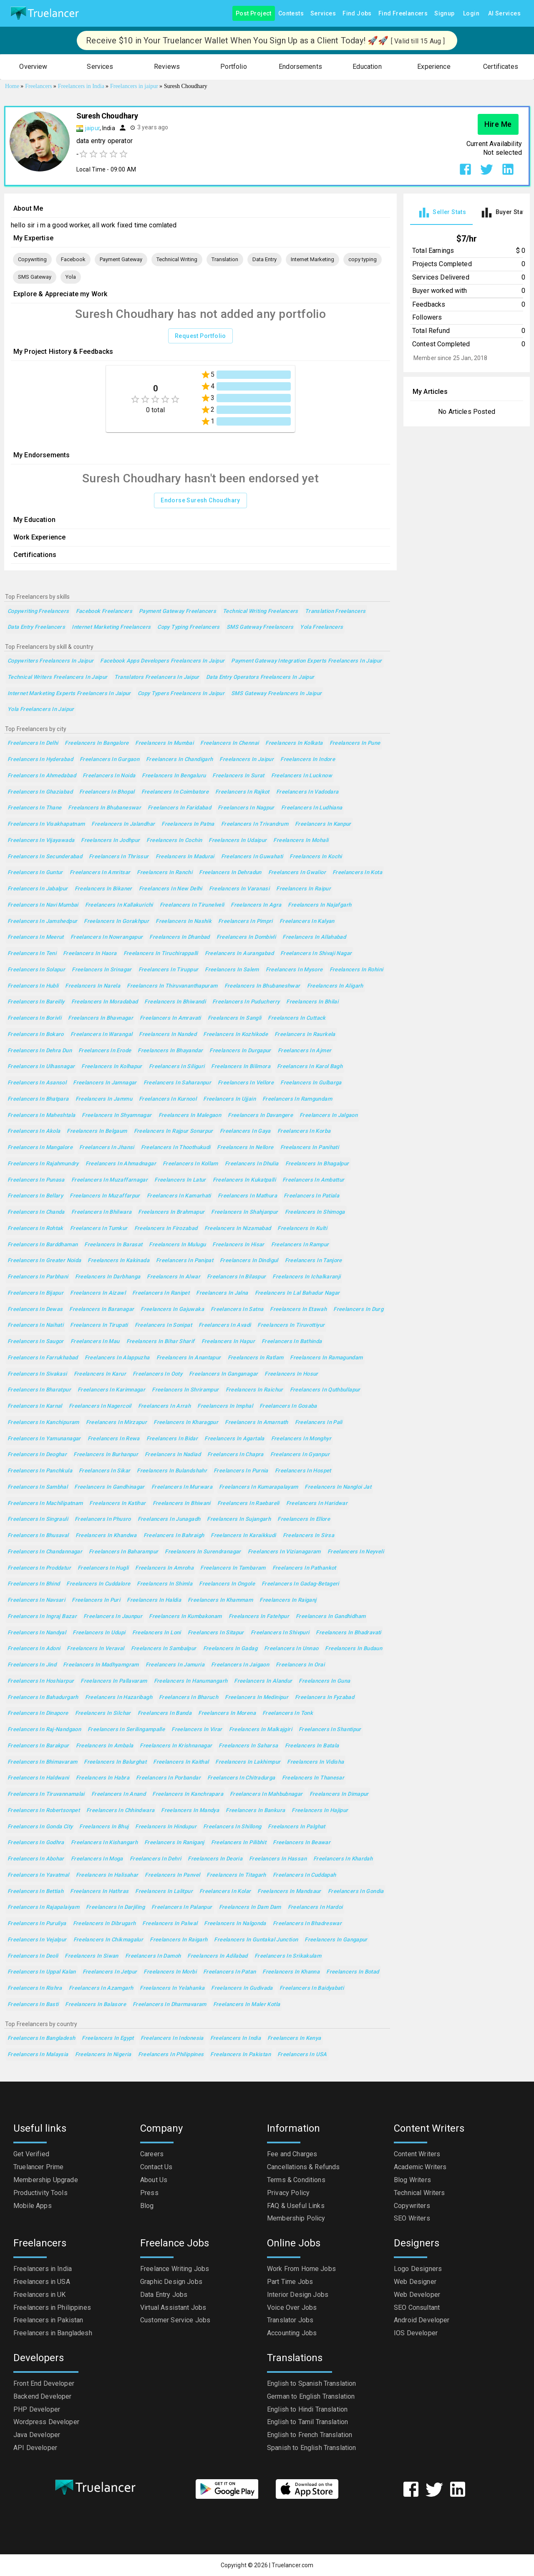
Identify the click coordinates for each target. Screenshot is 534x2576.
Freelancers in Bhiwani (181, 1503)
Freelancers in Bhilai (312, 1002)
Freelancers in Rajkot (242, 792)
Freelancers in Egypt (107, 2038)
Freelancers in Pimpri (246, 921)
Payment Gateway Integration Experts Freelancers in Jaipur (306, 661)
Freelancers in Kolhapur (112, 1066)
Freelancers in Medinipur (256, 1697)
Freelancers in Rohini (356, 969)
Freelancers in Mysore (294, 969)
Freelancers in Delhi (33, 743)
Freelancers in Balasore (95, 2004)
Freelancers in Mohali (301, 840)
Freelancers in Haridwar (317, 1503)
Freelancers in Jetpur (110, 1972)
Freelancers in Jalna (221, 1293)
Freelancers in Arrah (164, 1406)
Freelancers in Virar (197, 1729)
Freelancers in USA (302, 2054)
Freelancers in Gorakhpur (116, 921)
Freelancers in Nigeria (103, 2054)
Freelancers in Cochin (174, 840)
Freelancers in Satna (237, 1309)
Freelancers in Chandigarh (179, 759)
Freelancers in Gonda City (40, 1826)
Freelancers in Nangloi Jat (338, 1487)
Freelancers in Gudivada (242, 1988)
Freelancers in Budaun (353, 1648)
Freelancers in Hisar (238, 1244)
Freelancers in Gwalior (297, 872)
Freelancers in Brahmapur (171, 1212)
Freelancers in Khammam (220, 1600)
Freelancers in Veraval (95, 1648)
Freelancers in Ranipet (161, 1293)
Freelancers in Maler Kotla (247, 2004)
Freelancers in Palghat (296, 1826)
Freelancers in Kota (357, 872)
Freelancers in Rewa (113, 1438)
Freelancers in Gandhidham (330, 1616)
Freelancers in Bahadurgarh (43, 1697)
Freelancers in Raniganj (174, 1842)
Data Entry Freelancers (36, 627)
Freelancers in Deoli (33, 1956)
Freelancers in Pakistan (240, 2054)
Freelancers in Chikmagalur (108, 1939)
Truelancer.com (292, 2565)
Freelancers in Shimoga (315, 1212)
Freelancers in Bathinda (292, 1341)
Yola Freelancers (321, 627)
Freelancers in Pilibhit (238, 1842)
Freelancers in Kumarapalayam (258, 1487)
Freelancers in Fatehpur (259, 1616)
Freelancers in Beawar (301, 1842)
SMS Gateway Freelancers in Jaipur (276, 693)
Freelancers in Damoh (152, 1956)
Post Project (253, 13)
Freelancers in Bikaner (103, 888)
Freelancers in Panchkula (40, 1470)
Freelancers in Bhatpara (38, 1099)
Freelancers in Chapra (235, 1454)
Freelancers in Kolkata (294, 743)
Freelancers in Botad (352, 1972)
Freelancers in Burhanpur (106, 1454)
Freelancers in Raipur (303, 888)
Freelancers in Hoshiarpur (41, 1681)
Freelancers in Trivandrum (254, 824)
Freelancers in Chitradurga (241, 1778)
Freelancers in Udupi (99, 1632)
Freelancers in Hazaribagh (118, 1697)
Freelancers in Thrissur (119, 856)
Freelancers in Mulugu (177, 1244)
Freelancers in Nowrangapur (107, 937)
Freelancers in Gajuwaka (172, 1309)
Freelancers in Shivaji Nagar (316, 953)
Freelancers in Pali (318, 1422)
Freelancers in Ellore (304, 1519)
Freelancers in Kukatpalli (244, 1180)
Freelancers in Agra (256, 905)
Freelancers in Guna (324, 1681)
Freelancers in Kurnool (167, 1099)
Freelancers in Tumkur (98, 1228)
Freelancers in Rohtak (35, 1228)
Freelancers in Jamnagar (105, 1082)
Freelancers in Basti (33, 2004)
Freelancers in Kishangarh (104, 1842)
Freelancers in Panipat (184, 1260)
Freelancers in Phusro (103, 1519)
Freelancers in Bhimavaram (42, 1762)
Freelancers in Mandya (190, 1810)
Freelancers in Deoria (215, 1859)
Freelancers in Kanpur (323, 824)
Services (323, 13)
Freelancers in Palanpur (182, 1907)
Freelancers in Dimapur (339, 1794)
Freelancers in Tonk (288, 1713)
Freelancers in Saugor (35, 1341)
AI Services (504, 14)
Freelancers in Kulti (302, 1228)
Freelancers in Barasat (113, 1244)
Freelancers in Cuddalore (98, 1584)
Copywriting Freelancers (38, 611)
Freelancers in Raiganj (288, 1600)
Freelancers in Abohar (36, 1859)
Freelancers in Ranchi (164, 872)
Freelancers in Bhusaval (38, 1535)
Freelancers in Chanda (36, 1212)
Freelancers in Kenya (294, 2038)
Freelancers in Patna (188, 824)
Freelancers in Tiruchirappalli (161, 953)
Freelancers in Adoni (34, 1648)
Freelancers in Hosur (291, 1374)
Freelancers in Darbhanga (107, 1276)
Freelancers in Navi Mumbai (43, 905)
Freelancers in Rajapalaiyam (43, 1907)
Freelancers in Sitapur (216, 1632)
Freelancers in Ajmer (304, 1050)
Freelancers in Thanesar (313, 1778)
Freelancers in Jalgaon (328, 1115)
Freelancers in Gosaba (288, 1406)
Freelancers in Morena (226, 1713)
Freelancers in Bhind (33, 1584)
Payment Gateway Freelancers (177, 611)
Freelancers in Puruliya (37, 1923)
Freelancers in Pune (355, 743)
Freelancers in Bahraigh (174, 1535)
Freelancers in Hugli (103, 1568)
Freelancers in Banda (164, 1713)
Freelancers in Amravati (170, 1018)
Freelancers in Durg (358, 1309)
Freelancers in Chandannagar (45, 1551)
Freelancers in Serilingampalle (126, 1729)
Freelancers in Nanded (167, 1034)
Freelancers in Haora (89, 953)
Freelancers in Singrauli (38, 1519)
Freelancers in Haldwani (38, 1778)
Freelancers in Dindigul (249, 1260)
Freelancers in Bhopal (107, 792)
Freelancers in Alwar (173, 1276)
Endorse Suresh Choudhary (200, 500)
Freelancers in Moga (97, 1859)
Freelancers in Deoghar (37, 1454)
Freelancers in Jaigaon (240, 1665)
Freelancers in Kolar (225, 1891)
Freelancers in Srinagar (102, 969)
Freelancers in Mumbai (164, 743)
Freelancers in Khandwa (106, 1535)
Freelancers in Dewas (35, 1309)
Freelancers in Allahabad (314, 937)
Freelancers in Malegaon (190, 1115)
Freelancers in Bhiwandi (175, 1002)
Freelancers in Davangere (260, 1115)
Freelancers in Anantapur (189, 1357)
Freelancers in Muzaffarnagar (109, 1180)
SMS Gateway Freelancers (260, 627)
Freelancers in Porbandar (168, 1778)
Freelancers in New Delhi (170, 888)
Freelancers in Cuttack (296, 1018)
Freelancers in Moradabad (105, 1002)
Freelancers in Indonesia (172, 2038)
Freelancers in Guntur (35, 872)
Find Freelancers (403, 13)
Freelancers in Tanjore (313, 1260)
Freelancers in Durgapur (240, 1050)
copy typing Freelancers (189, 627)
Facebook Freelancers (104, 611)
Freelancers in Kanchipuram (43, 1422)
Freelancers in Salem (231, 969)
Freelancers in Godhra (36, 1842)
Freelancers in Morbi (170, 1972)
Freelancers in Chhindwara (120, 1810)
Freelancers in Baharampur (123, 1551)
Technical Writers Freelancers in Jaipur (57, 677)
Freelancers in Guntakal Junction (256, 1939)
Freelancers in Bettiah (35, 1891)
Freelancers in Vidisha (315, 1762)
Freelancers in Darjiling (115, 1907)
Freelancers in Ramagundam (326, 1357)
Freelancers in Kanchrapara (188, 1794)
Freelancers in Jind (32, 1665)
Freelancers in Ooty (157, 1374)
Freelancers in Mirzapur (116, 1422)
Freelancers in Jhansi (107, 1147)
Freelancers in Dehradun (230, 872)
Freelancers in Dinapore (38, 1713)
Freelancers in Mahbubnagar (266, 1794)
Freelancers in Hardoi (315, 1907)
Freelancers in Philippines (171, 2054)
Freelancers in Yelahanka (172, 1988)
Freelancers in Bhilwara (102, 1212)
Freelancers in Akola (34, 1131)
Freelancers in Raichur (254, 1390)
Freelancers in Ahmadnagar (121, 1163)
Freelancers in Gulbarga (311, 1082)
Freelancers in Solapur (36, 969)
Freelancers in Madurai (185, 856)
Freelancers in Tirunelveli (192, 905)
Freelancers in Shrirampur (185, 1390)
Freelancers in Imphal (225, 1406)
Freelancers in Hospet (303, 1470)
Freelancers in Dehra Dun (39, 1050)
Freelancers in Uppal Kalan (42, 1972)
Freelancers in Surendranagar (202, 1551)
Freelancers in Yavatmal (38, 1875)
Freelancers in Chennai (229, 743)
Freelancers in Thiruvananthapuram (172, 986)
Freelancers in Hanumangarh (190, 1681)
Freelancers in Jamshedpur (42, 921)
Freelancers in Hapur (228, 1341)
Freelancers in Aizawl (97, 1293)
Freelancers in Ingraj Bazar (42, 1616)
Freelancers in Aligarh (335, 986)
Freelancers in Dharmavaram (169, 2004)
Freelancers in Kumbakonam (185, 1616)
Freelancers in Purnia (241, 1470)
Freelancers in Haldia (154, 1600)
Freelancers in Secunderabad (45, 856)
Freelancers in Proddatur (39, 1568)
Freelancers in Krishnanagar (176, 1745)
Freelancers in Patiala (311, 1196)
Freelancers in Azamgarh (101, 1988)
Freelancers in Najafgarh (319, 905)
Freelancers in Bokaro (35, 1034)
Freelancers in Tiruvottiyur (291, 1325)
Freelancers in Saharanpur (177, 1082)
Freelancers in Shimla (164, 1584)
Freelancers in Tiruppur (168, 969)
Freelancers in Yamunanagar (44, 1438)
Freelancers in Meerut (35, 937)
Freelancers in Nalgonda (235, 1923)
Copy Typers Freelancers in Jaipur (181, 693)
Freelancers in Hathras (99, 1891)
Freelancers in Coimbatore (175, 792)
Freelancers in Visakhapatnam (46, 824)
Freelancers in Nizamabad (238, 1228)
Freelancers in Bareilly (36, 1002)
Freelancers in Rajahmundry (43, 1163)
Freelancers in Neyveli (355, 1551)
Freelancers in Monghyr (301, 1438)
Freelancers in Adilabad (217, 1956)
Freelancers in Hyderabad (40, 759)
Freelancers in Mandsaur (289, 1891)
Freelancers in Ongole (227, 1584)
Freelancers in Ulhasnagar (41, 1066)
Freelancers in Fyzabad (324, 1697)
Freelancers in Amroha (164, 1568)
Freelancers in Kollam (190, 1163)
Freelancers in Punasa (36, 1180)
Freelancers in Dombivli (246, 937)
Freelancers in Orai (300, 1665)
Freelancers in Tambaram (233, 1568)
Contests (291, 13)
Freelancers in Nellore (245, 1147)
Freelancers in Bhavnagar (100, 1018)
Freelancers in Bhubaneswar (104, 808)
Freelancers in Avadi (224, 1325)
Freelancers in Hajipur (320, 1810)
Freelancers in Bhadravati (348, 1632)
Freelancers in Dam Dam (250, 1907)
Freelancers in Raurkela (305, 1034)
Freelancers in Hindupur (166, 1826)
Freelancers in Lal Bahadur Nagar (297, 1293)
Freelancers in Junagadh (169, 1519)
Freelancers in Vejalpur (37, 1939)
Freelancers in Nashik (183, 921)
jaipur (92, 128)
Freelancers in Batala (312, 1745)
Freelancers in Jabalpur (38, 888)
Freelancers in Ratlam (255, 1357)
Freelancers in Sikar (104, 1470)
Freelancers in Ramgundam (297, 1099)
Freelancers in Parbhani (38, 1276)
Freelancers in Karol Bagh (309, 1066)
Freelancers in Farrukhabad (43, 1357)
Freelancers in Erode (105, 1050)
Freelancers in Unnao (291, 1648)
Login (471, 14)
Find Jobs (357, 13)
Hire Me (498, 124)
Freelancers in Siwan (91, 1956)
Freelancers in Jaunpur (113, 1616)
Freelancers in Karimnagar (111, 1390)
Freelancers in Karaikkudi (243, 1535)
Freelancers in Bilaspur (236, 1276)
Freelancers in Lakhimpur (248, 1762)
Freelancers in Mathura (247, 1196)
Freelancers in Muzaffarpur (105, 1196)
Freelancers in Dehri (155, 1859)
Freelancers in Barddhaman (42, 1244)
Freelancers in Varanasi (239, 888)
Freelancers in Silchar (103, 1713)
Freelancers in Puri (96, 1600)
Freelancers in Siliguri (177, 1066)
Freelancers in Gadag (230, 1648)
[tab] (441, 212)
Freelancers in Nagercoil (100, 1406)
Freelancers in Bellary (35, 1196)
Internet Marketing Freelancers (111, 627)
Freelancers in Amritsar (100, 872)
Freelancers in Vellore (245, 1082)
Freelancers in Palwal (170, 1923)
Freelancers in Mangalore (40, 1147)
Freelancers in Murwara (182, 1487)
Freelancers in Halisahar (107, 1875)
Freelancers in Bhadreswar (307, 1923)
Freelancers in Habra (102, 1778)
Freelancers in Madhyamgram (101, 1665)
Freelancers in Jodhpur (110, 840)
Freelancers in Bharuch (188, 1697)
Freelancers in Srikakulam (288, 1956)
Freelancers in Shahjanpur (244, 1212)
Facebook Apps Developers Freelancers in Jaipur (162, 661)
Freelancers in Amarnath (256, 1422)
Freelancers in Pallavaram (114, 1681)
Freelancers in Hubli (33, 986)
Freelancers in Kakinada (118, 1260)
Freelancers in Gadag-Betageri (300, 1584)
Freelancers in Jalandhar (123, 824)
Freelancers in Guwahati (252, 856)
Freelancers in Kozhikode (236, 1034)
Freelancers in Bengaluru (173, 775)
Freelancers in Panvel (172, 1875)
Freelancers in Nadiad (172, 1454)
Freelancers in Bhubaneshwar (262, 986)
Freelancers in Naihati (35, 1325)
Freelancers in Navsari (36, 1600)
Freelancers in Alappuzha (117, 1357)
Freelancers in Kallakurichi (119, 905)
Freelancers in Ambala (104, 1745)
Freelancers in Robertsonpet (43, 1810)
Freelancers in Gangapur (336, 1939)
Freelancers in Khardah (343, 1859)
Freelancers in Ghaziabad (40, 792)
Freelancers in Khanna (291, 1972)
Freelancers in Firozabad (166, 1228)
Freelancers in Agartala (234, 1438)
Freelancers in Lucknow (302, 775)
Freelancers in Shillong (232, 1826)
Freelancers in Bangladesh (41, 2038)
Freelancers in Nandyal (37, 1632)
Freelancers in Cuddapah (304, 1875)
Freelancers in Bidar (172, 1438)
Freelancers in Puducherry (246, 1002)
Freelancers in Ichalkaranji (306, 1276)
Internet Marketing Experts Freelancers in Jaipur (69, 693)
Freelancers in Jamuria (175, 1665)
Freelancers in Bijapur (35, 1293)
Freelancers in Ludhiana (312, 808)
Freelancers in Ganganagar (223, 1374)
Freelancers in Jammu (104, 1099)
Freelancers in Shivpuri (280, 1632)
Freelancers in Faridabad (179, 808)
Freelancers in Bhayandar (170, 1050)
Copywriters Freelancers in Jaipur (50, 661)
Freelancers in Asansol (37, 1082)
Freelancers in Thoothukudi (175, 1147)
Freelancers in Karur (100, 1374)
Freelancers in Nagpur (246, 808)
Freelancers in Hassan (277, 1859)
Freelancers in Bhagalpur (317, 1163)
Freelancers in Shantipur (330, 1729)
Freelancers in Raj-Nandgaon (44, 1729)
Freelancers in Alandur (263, 1681)
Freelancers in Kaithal (180, 1762)
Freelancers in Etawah (298, 1309)
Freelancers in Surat (238, 775)
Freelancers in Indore (308, 759)
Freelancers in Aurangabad (239, 953)
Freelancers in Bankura (255, 1810)
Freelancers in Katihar (117, 1503)
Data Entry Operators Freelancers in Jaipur (260, 677)
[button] (33, 67)
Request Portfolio (200, 336)
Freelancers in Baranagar (102, 1309)
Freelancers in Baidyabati (311, 1988)
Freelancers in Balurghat (115, 1762)
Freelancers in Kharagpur (186, 1422)
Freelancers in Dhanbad (179, 937)
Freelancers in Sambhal (37, 1487)
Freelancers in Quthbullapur (325, 1390)
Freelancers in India (235, 2038)
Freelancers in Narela (92, 986)
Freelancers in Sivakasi (37, 1374)
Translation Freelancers (335, 611)
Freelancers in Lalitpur (164, 1891)
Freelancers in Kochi (315, 856)
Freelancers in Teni (32, 953)
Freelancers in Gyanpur (300, 1454)
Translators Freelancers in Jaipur (157, 677)
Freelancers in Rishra (35, 1988)
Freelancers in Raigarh (178, 1939)
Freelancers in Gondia (355, 1891)
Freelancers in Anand (118, 1794)
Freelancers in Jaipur (246, 759)
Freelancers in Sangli (234, 1018)
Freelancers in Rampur (300, 1244)
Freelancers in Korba (304, 1131)
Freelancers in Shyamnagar (116, 1115)
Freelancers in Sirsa (308, 1535)
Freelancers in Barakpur (38, 1745)
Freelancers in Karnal (35, 1406)
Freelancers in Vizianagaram (284, 1551)
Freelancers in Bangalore (96, 743)
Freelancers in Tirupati (99, 1325)
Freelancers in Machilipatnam (45, 1503)
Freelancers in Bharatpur (39, 1390)
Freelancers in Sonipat (163, 1325)
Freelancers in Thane (34, 808)
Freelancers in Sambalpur (163, 1648)
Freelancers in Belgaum (96, 1131)
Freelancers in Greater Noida (44, 1260)
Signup (444, 14)
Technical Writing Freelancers (260, 611)
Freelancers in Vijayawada (41, 840)
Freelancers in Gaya (245, 1131)
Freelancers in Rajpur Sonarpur (173, 1131)
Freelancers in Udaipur (237, 840)
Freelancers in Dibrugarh (104, 1923)
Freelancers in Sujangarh (238, 1519)
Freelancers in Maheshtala (41, 1115)
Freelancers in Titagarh (236, 1875)
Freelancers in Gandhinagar (109, 1487)
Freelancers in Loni (157, 1632)
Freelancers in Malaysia (38, 2054)
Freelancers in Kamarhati (179, 1196)
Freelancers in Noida (109, 775)
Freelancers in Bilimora (240, 1066)
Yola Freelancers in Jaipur (41, 709)
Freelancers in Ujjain (229, 1099)
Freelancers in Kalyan (307, 921)
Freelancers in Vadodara (307, 792)
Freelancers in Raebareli (248, 1503)
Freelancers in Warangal (101, 1034)
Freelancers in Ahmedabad (42, 775)
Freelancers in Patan (229, 1972)
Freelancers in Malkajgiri (260, 1729)
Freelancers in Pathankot (304, 1568)
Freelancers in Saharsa (248, 1745)
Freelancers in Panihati (310, 1147)
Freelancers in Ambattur (313, 1180)
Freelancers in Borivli (34, 1018)
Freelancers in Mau (95, 1341)
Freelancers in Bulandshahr (172, 1470)
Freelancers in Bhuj (104, 1826)
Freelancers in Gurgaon (109, 759)
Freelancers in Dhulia (251, 1163)
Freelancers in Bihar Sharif (160, 1341)
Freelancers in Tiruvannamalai (46, 1794)
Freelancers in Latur (180, 1180)
